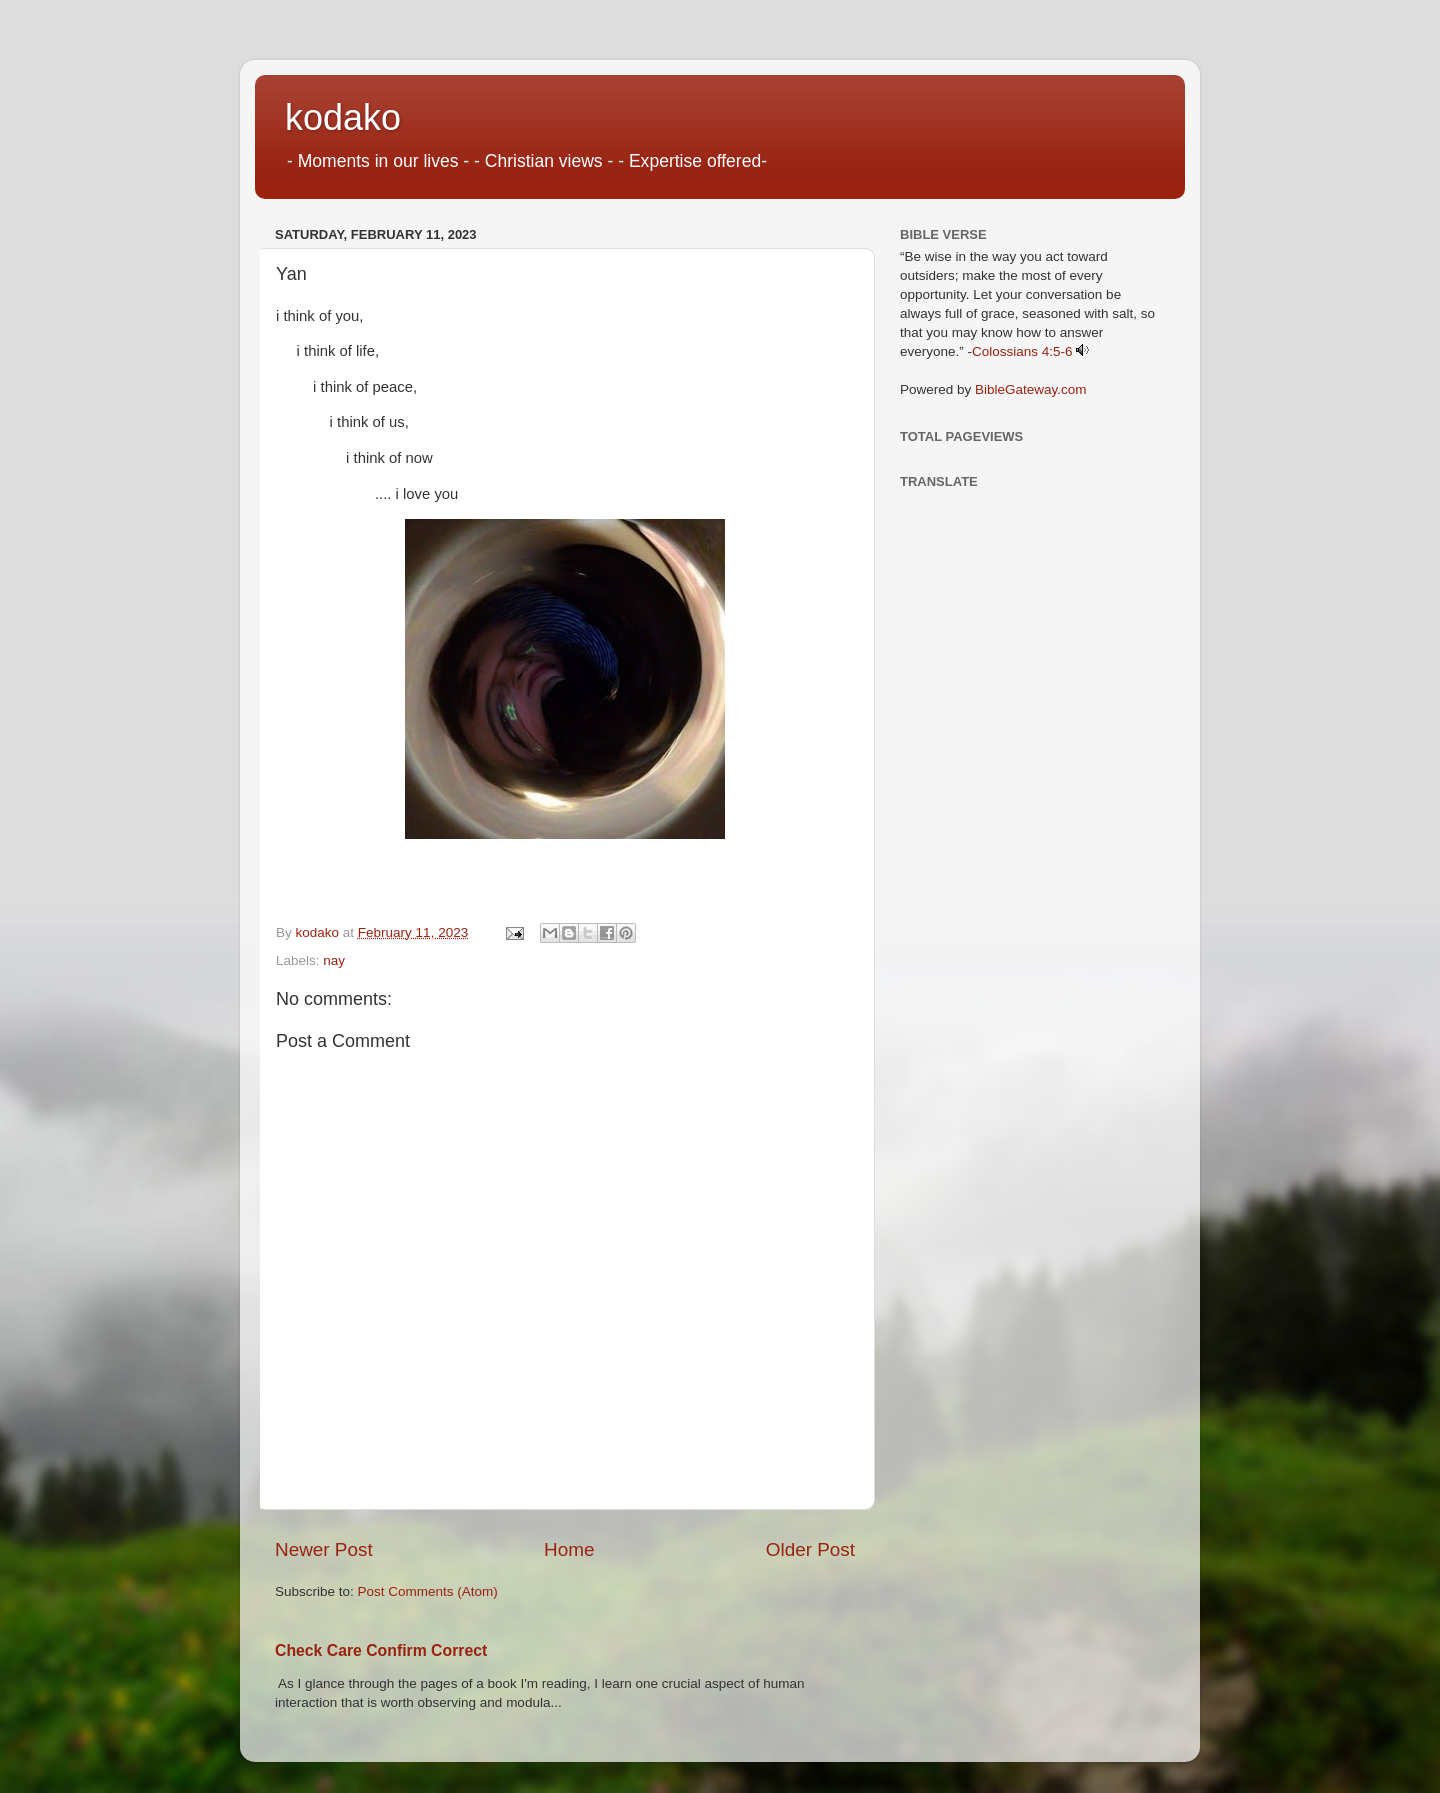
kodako (343, 117)
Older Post (810, 1549)
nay (334, 960)
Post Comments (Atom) (428, 1591)
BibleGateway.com (1031, 389)
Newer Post (324, 1549)
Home (569, 1549)
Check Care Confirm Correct (381, 1650)
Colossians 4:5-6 (1022, 351)
